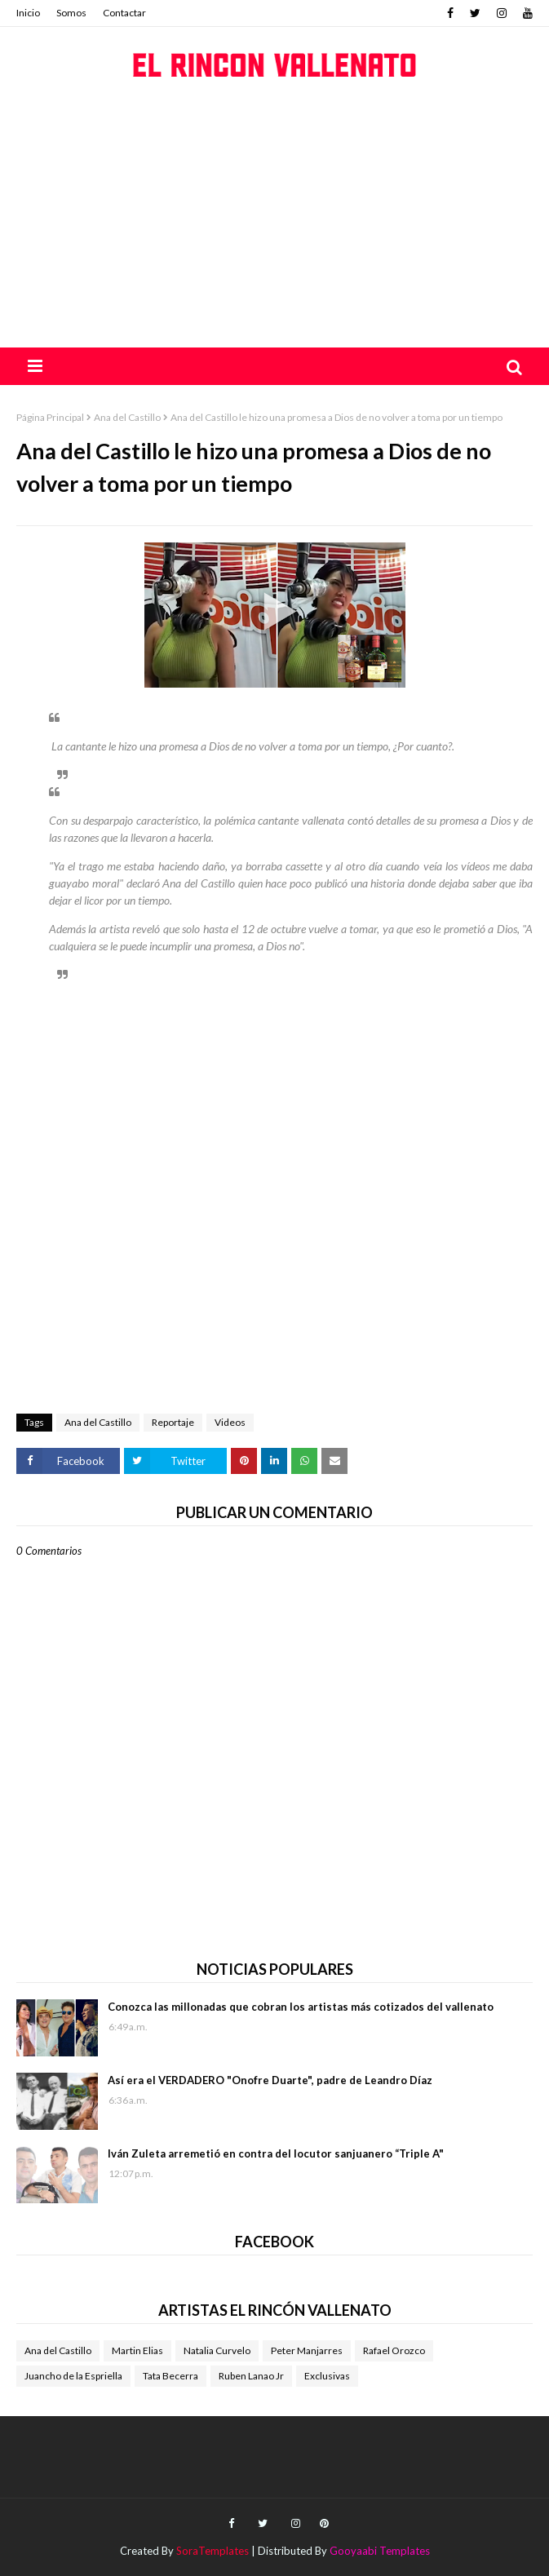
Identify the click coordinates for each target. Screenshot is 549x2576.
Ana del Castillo (127, 417)
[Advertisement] (274, 225)
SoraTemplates (212, 2550)
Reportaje (173, 1422)
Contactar (124, 13)
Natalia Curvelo (217, 2350)
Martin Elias (137, 2350)
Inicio (28, 13)
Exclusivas (327, 2376)
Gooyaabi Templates (380, 2550)
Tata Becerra (170, 2376)
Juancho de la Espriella (73, 2376)
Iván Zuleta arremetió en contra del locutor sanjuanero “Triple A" (276, 2153)
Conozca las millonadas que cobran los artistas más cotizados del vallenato (301, 2006)
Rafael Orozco (394, 2350)
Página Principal (50, 417)
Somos (71, 13)
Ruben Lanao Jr (251, 2376)
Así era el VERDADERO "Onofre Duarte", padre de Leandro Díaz (270, 2080)
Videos (230, 1422)
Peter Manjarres (307, 2350)
